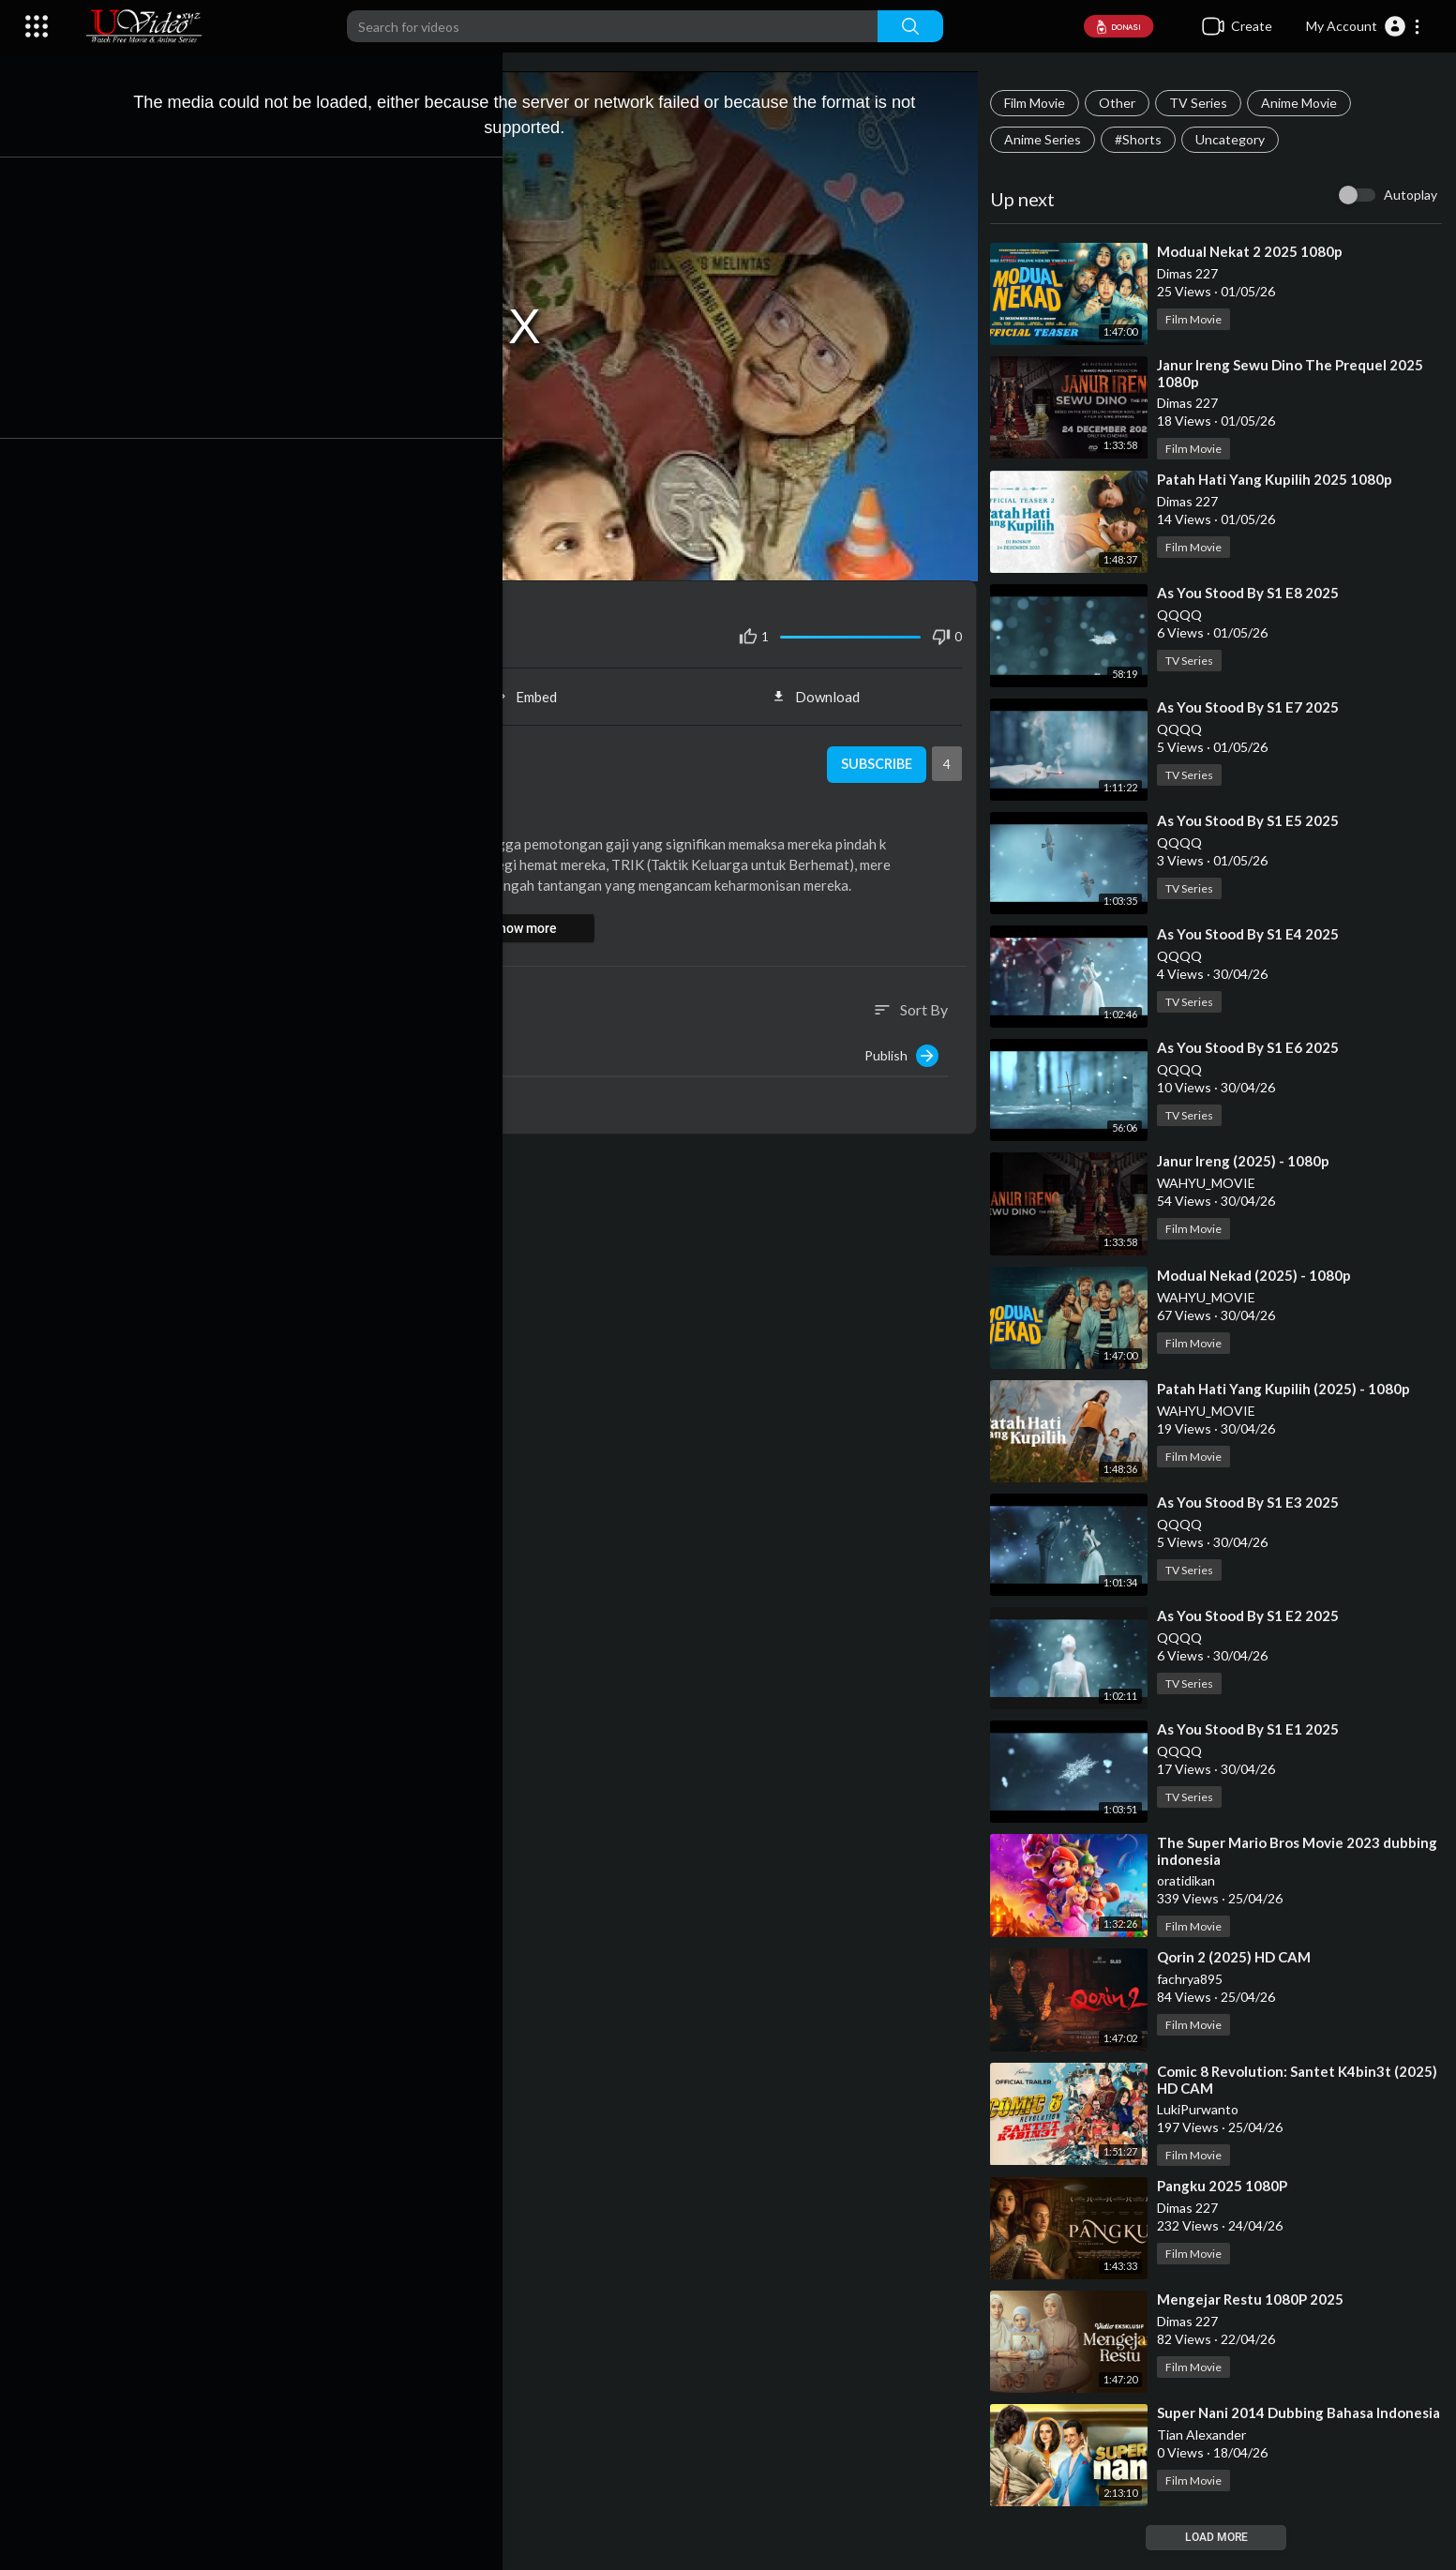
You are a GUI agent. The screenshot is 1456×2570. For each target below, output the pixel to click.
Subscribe (879, 756)
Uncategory (1235, 139)
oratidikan (194, 747)
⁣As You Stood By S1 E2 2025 (1253, 1615)
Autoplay (1410, 195)
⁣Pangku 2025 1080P (1228, 2185)
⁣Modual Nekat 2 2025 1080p (1255, 251)
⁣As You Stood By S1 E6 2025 (1253, 1047)
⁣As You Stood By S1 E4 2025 (1253, 933)
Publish (907, 1047)
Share (247, 688)
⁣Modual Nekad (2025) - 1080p (1260, 1275)
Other (1122, 103)
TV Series (1204, 103)
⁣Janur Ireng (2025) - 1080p (1249, 1160)
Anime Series (1048, 139)
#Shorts (1143, 139)
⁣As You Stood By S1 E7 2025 (1253, 707)
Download (824, 688)
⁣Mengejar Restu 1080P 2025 (1256, 2299)
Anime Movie (1305, 103)
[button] (1363, 26)
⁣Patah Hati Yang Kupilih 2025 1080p (1280, 479)
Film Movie (1040, 103)
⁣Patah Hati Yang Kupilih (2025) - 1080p (1289, 1388)
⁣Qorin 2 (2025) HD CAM (1239, 1956)
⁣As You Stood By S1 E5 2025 (1253, 820)
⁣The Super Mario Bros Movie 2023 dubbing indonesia (1274, 1851)
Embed (535, 688)
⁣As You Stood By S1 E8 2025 (1253, 592)
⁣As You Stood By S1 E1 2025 (1253, 1729)
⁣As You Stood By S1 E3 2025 (1253, 1502)
